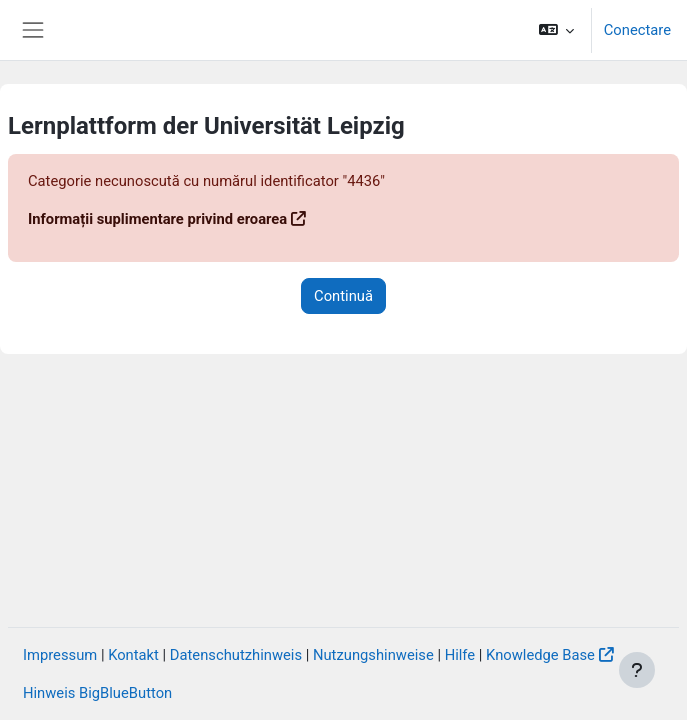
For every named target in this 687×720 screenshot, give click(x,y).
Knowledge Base (540, 655)
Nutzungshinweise (373, 655)
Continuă (343, 296)
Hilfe (460, 655)
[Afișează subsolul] (637, 670)
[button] (555, 30)
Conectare (637, 30)
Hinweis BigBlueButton (97, 693)
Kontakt (133, 655)
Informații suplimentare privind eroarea (157, 219)
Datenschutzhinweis (236, 655)
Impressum (60, 655)
